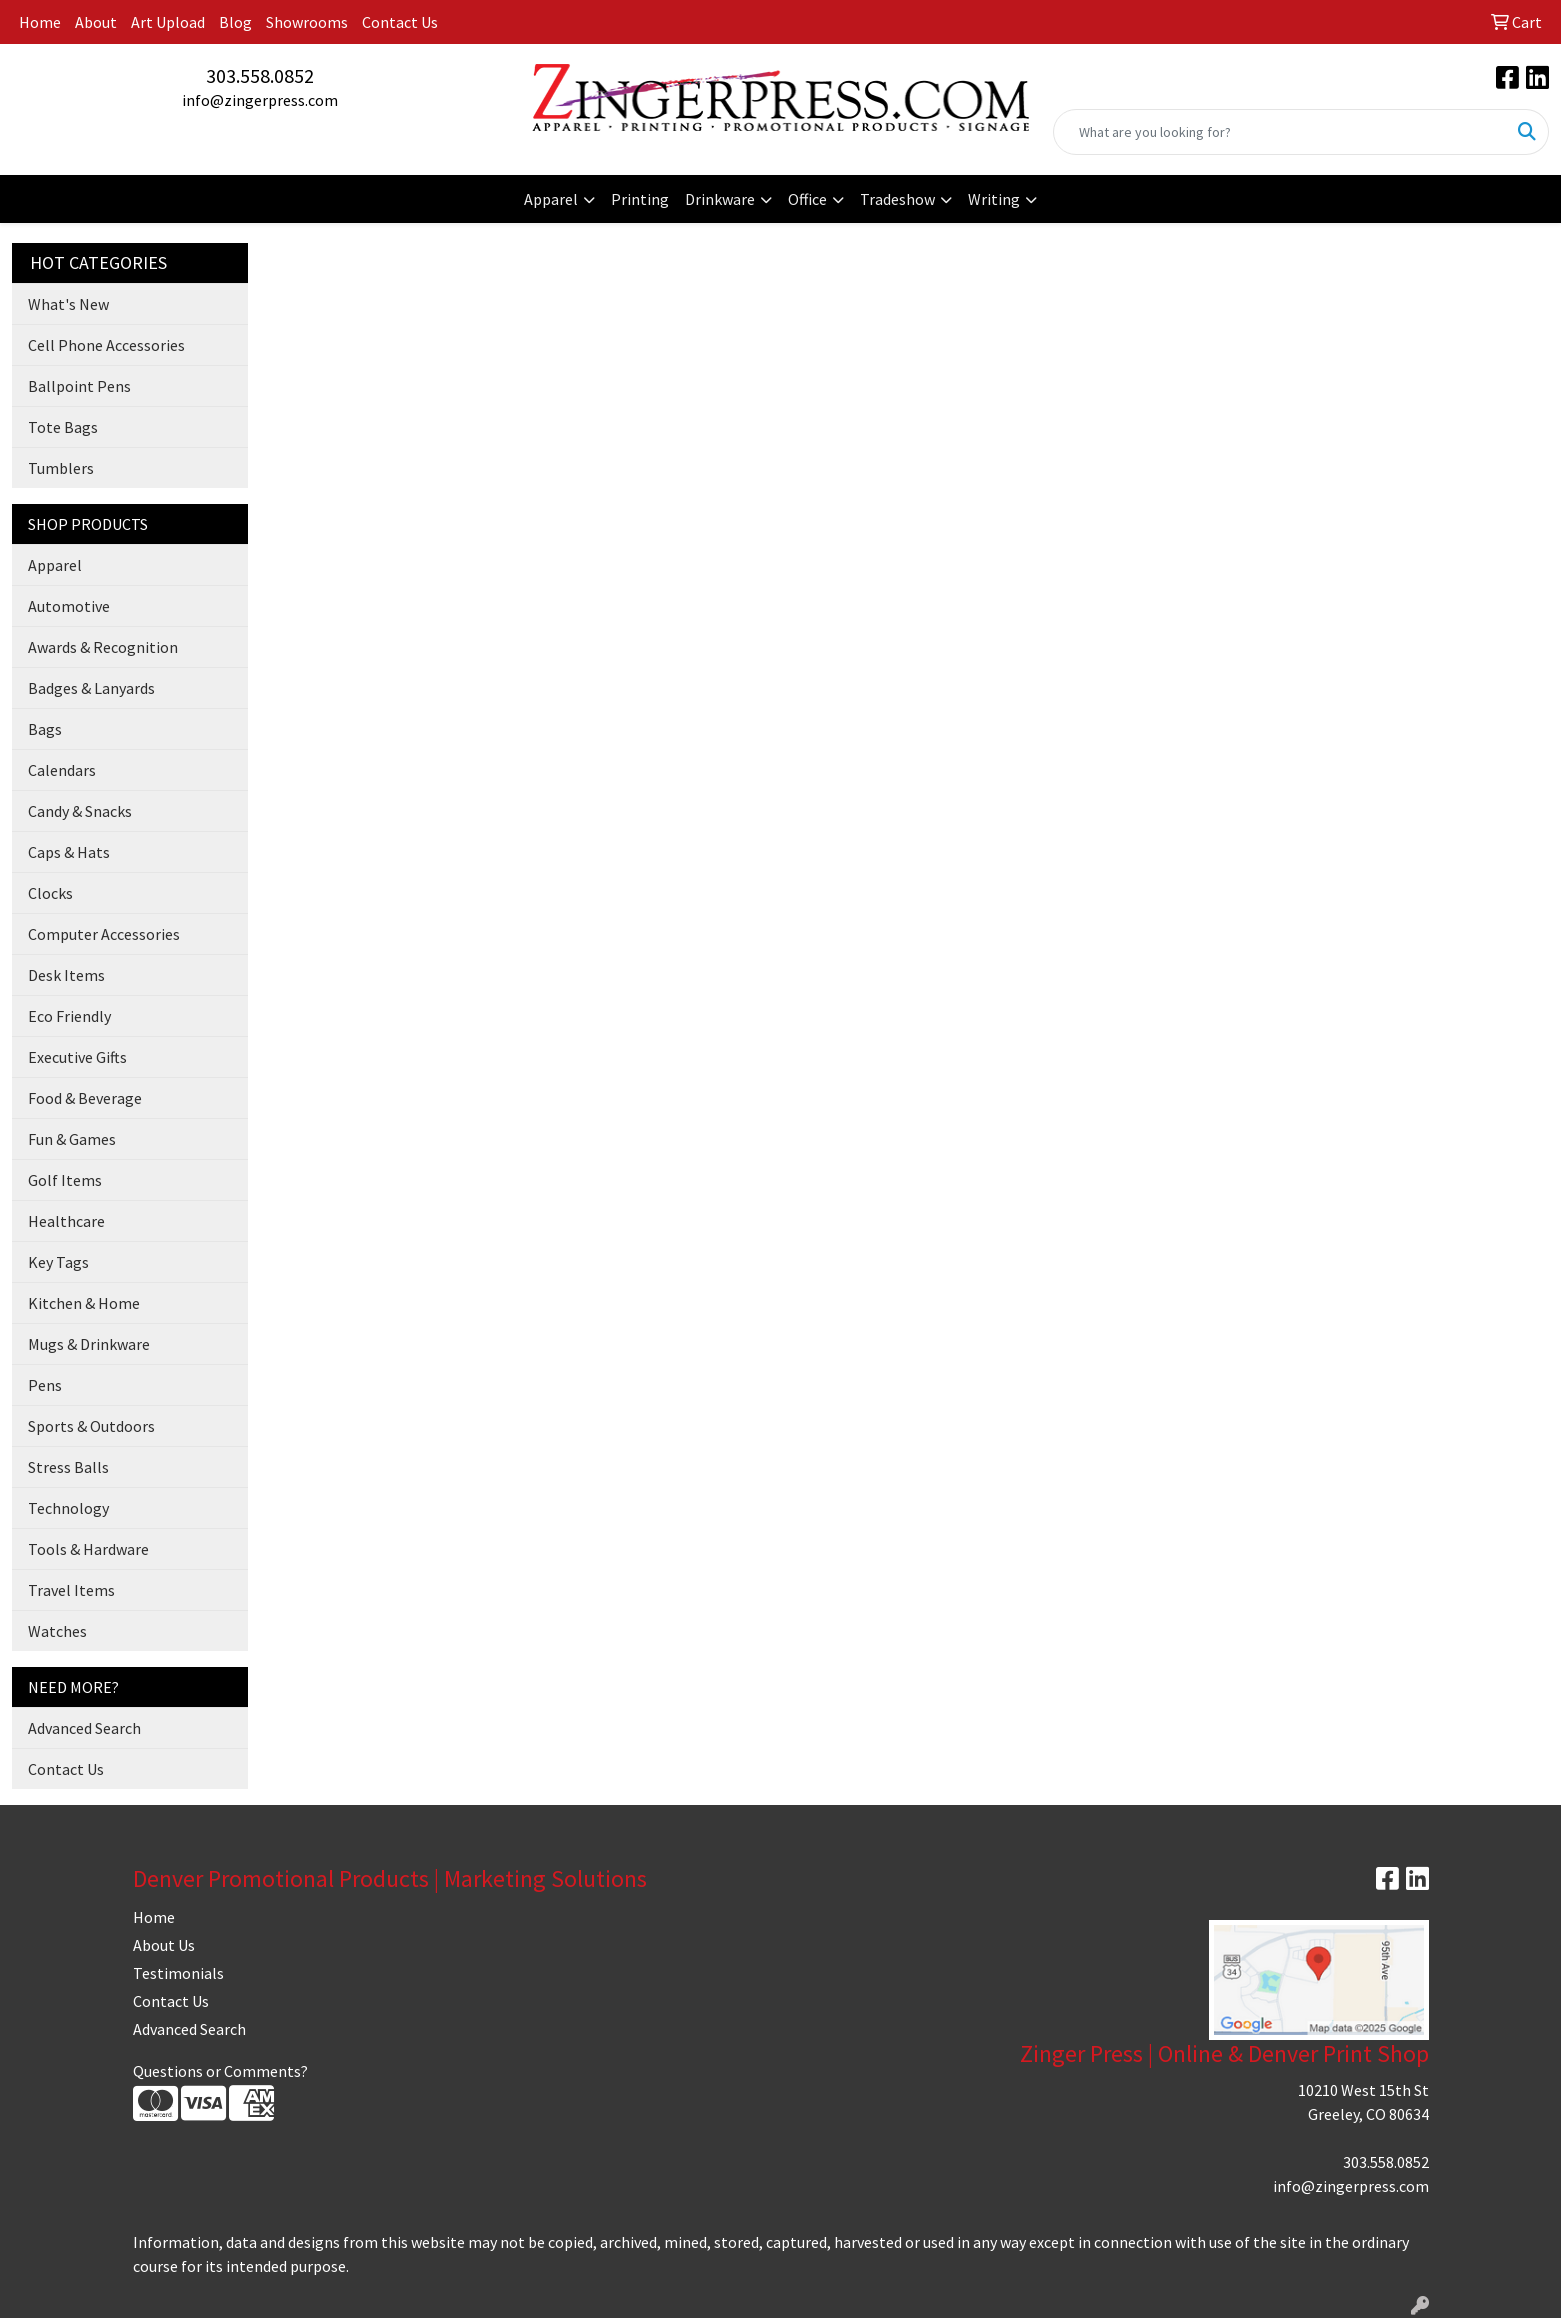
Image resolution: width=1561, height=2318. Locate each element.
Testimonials (178, 1973)
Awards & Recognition (103, 647)
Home (40, 22)
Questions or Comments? (220, 2071)
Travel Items (71, 1590)
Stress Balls (68, 1467)
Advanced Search (84, 1728)
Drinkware (720, 199)
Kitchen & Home (84, 1303)
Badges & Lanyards (91, 688)
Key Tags (58, 1262)
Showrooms (307, 22)
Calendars (62, 770)
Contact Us (400, 22)
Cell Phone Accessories (106, 345)
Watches (57, 1631)
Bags (45, 729)
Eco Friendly (69, 1016)
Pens (45, 1385)
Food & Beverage (85, 1098)
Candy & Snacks (80, 811)
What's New (68, 304)
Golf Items (65, 1180)
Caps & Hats (69, 852)
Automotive (69, 606)
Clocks (50, 893)
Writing (994, 199)
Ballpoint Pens (79, 386)
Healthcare (66, 1221)
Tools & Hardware (88, 1549)
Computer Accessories (104, 934)
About (96, 22)
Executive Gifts (77, 1057)
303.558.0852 (260, 75)
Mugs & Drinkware (89, 1344)
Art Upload (168, 22)
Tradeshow (897, 199)
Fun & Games (72, 1139)
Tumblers (61, 468)
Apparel (551, 199)
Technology (68, 1508)
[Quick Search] (1280, 132)
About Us (164, 1945)
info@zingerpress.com (260, 100)
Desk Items (66, 975)
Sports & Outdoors (91, 1426)
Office (807, 199)
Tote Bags (63, 427)
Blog (235, 22)
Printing (640, 199)
